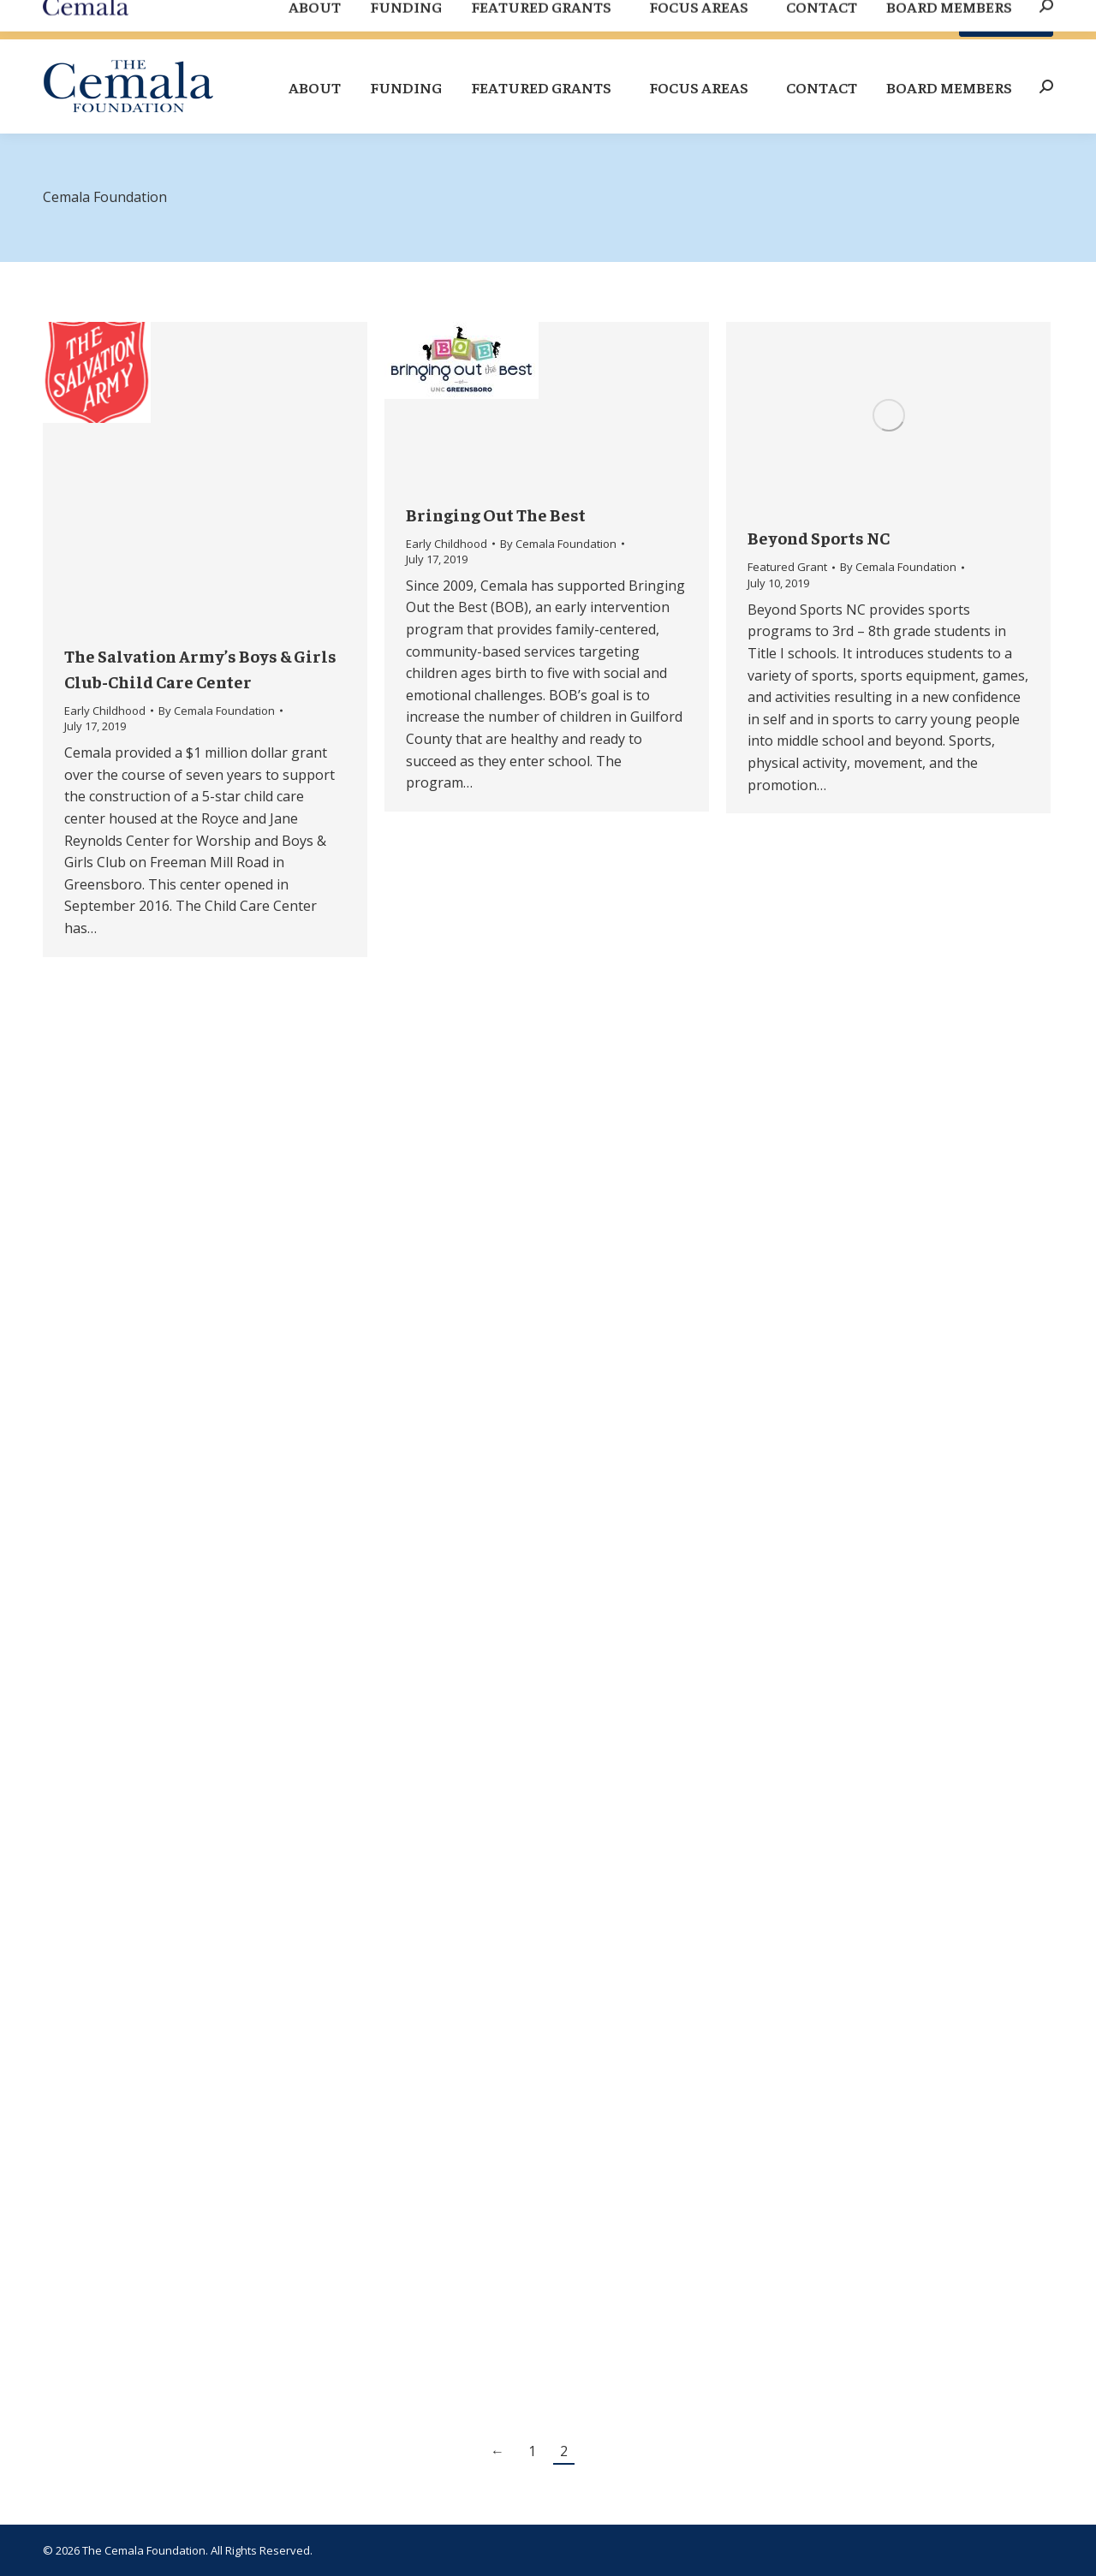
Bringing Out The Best (496, 514)
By (216, 710)
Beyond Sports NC (819, 537)
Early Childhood (105, 710)
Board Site (904, 20)
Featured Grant (787, 566)
